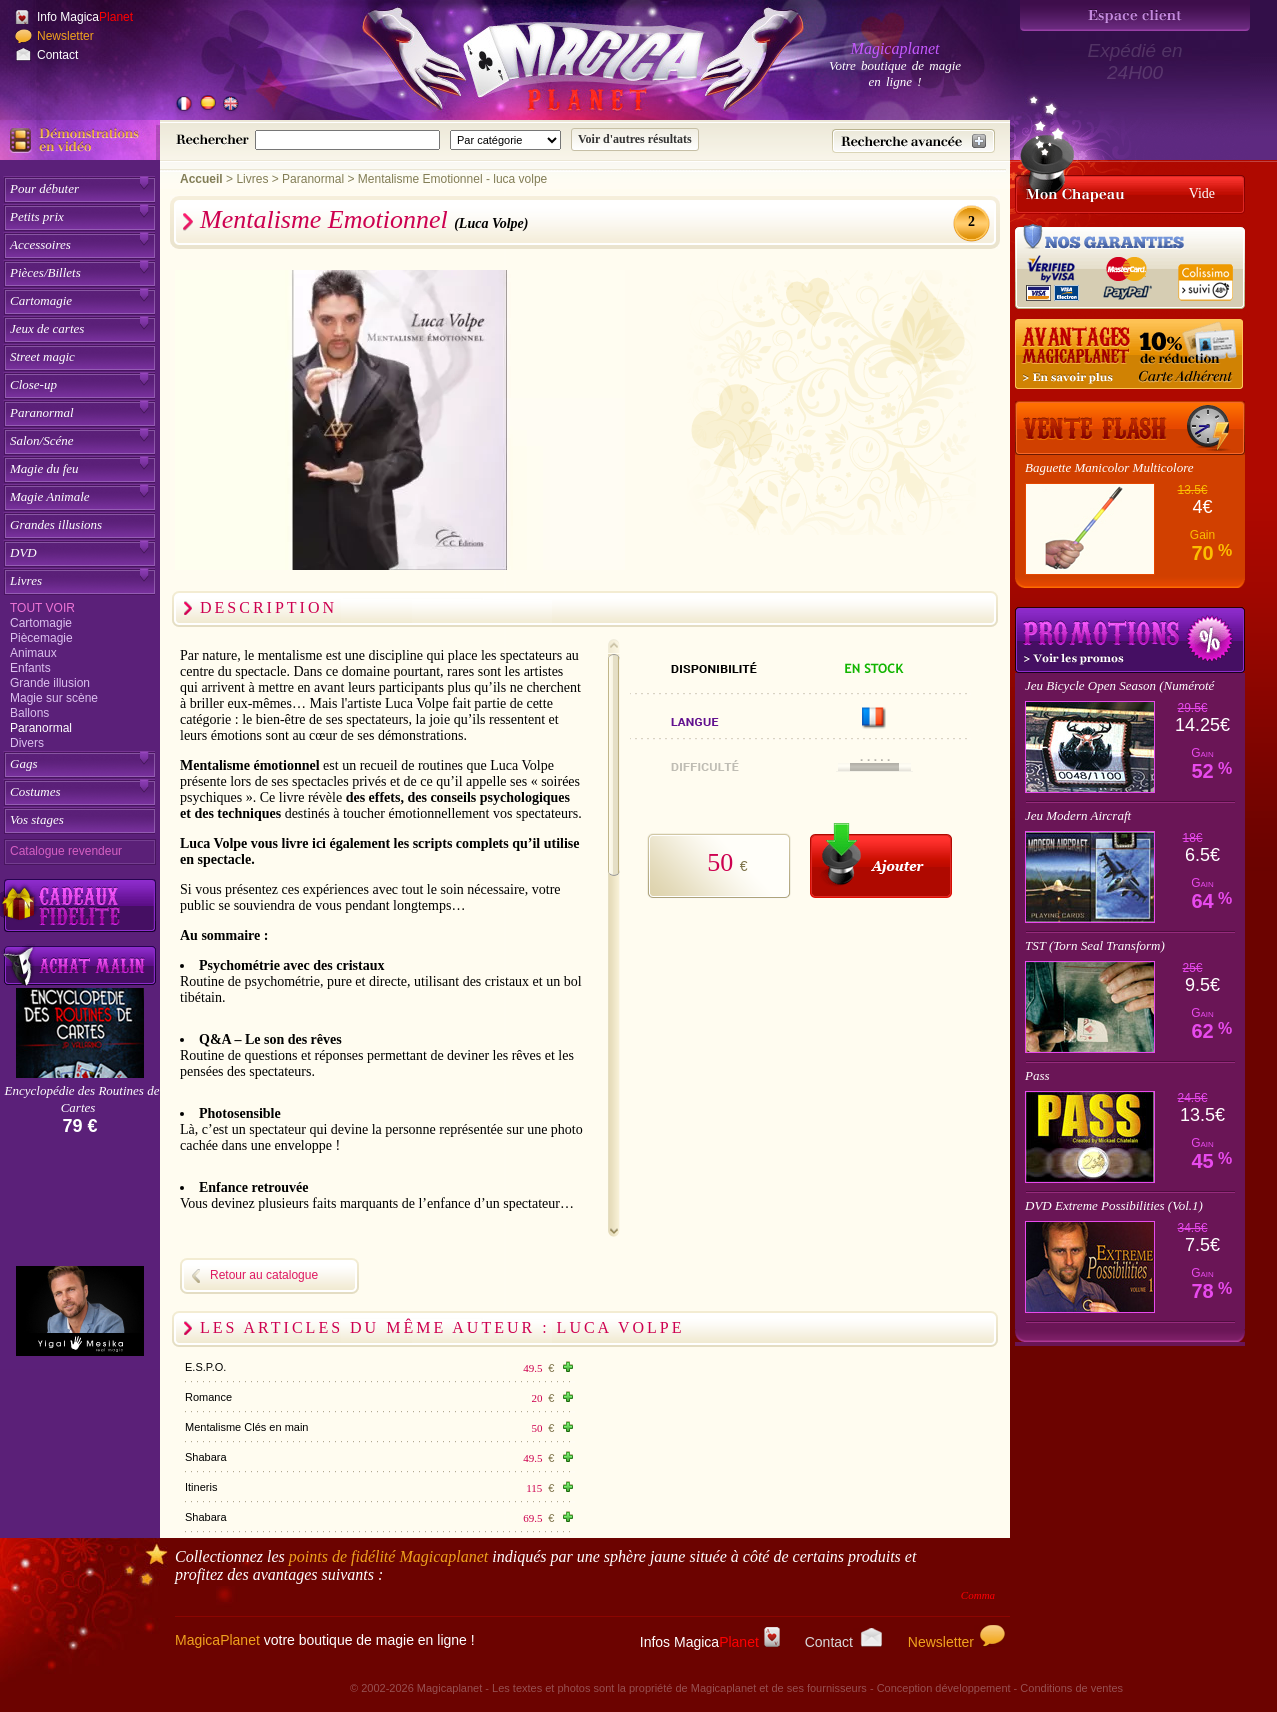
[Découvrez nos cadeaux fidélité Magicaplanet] (80, 906)
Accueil (201, 179)
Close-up (33, 384)
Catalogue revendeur (66, 851)
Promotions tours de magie (1130, 640)
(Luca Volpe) (491, 223)
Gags (23, 763)
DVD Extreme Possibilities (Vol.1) (1114, 1205)
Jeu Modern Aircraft (1078, 815)
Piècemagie (41, 638)
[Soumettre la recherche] (635, 139)
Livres (26, 580)
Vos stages (37, 819)
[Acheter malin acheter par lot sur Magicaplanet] (80, 965)
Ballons (29, 713)
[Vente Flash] (1130, 428)
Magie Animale (50, 496)
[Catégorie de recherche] (505, 140)
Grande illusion (50, 683)
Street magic (42, 356)
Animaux (33, 653)
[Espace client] (1135, 15)
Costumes (35, 791)
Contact (57, 55)
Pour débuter (44, 188)
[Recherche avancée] (913, 141)
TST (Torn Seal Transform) (1095, 945)
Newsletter (65, 36)
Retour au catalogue (264, 1275)
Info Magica (85, 17)
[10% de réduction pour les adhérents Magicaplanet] (1130, 355)
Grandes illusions (56, 524)
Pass (1037, 1075)
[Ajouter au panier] (881, 860)
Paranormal (42, 412)
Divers (27, 743)
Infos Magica (710, 1642)
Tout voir (42, 608)
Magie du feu (44, 468)
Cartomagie (41, 300)
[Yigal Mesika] (80, 1311)
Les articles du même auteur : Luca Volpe (442, 1327)
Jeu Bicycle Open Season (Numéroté (1119, 685)
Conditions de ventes (1071, 1688)
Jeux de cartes (47, 328)
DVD (23, 552)
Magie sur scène (54, 698)
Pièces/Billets (45, 272)
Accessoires (40, 244)
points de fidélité (389, 1556)
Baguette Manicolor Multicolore (1109, 467)
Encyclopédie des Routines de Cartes (82, 1099)
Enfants (30, 668)
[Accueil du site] (560, 64)
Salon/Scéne (42, 440)
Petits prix (37, 216)
